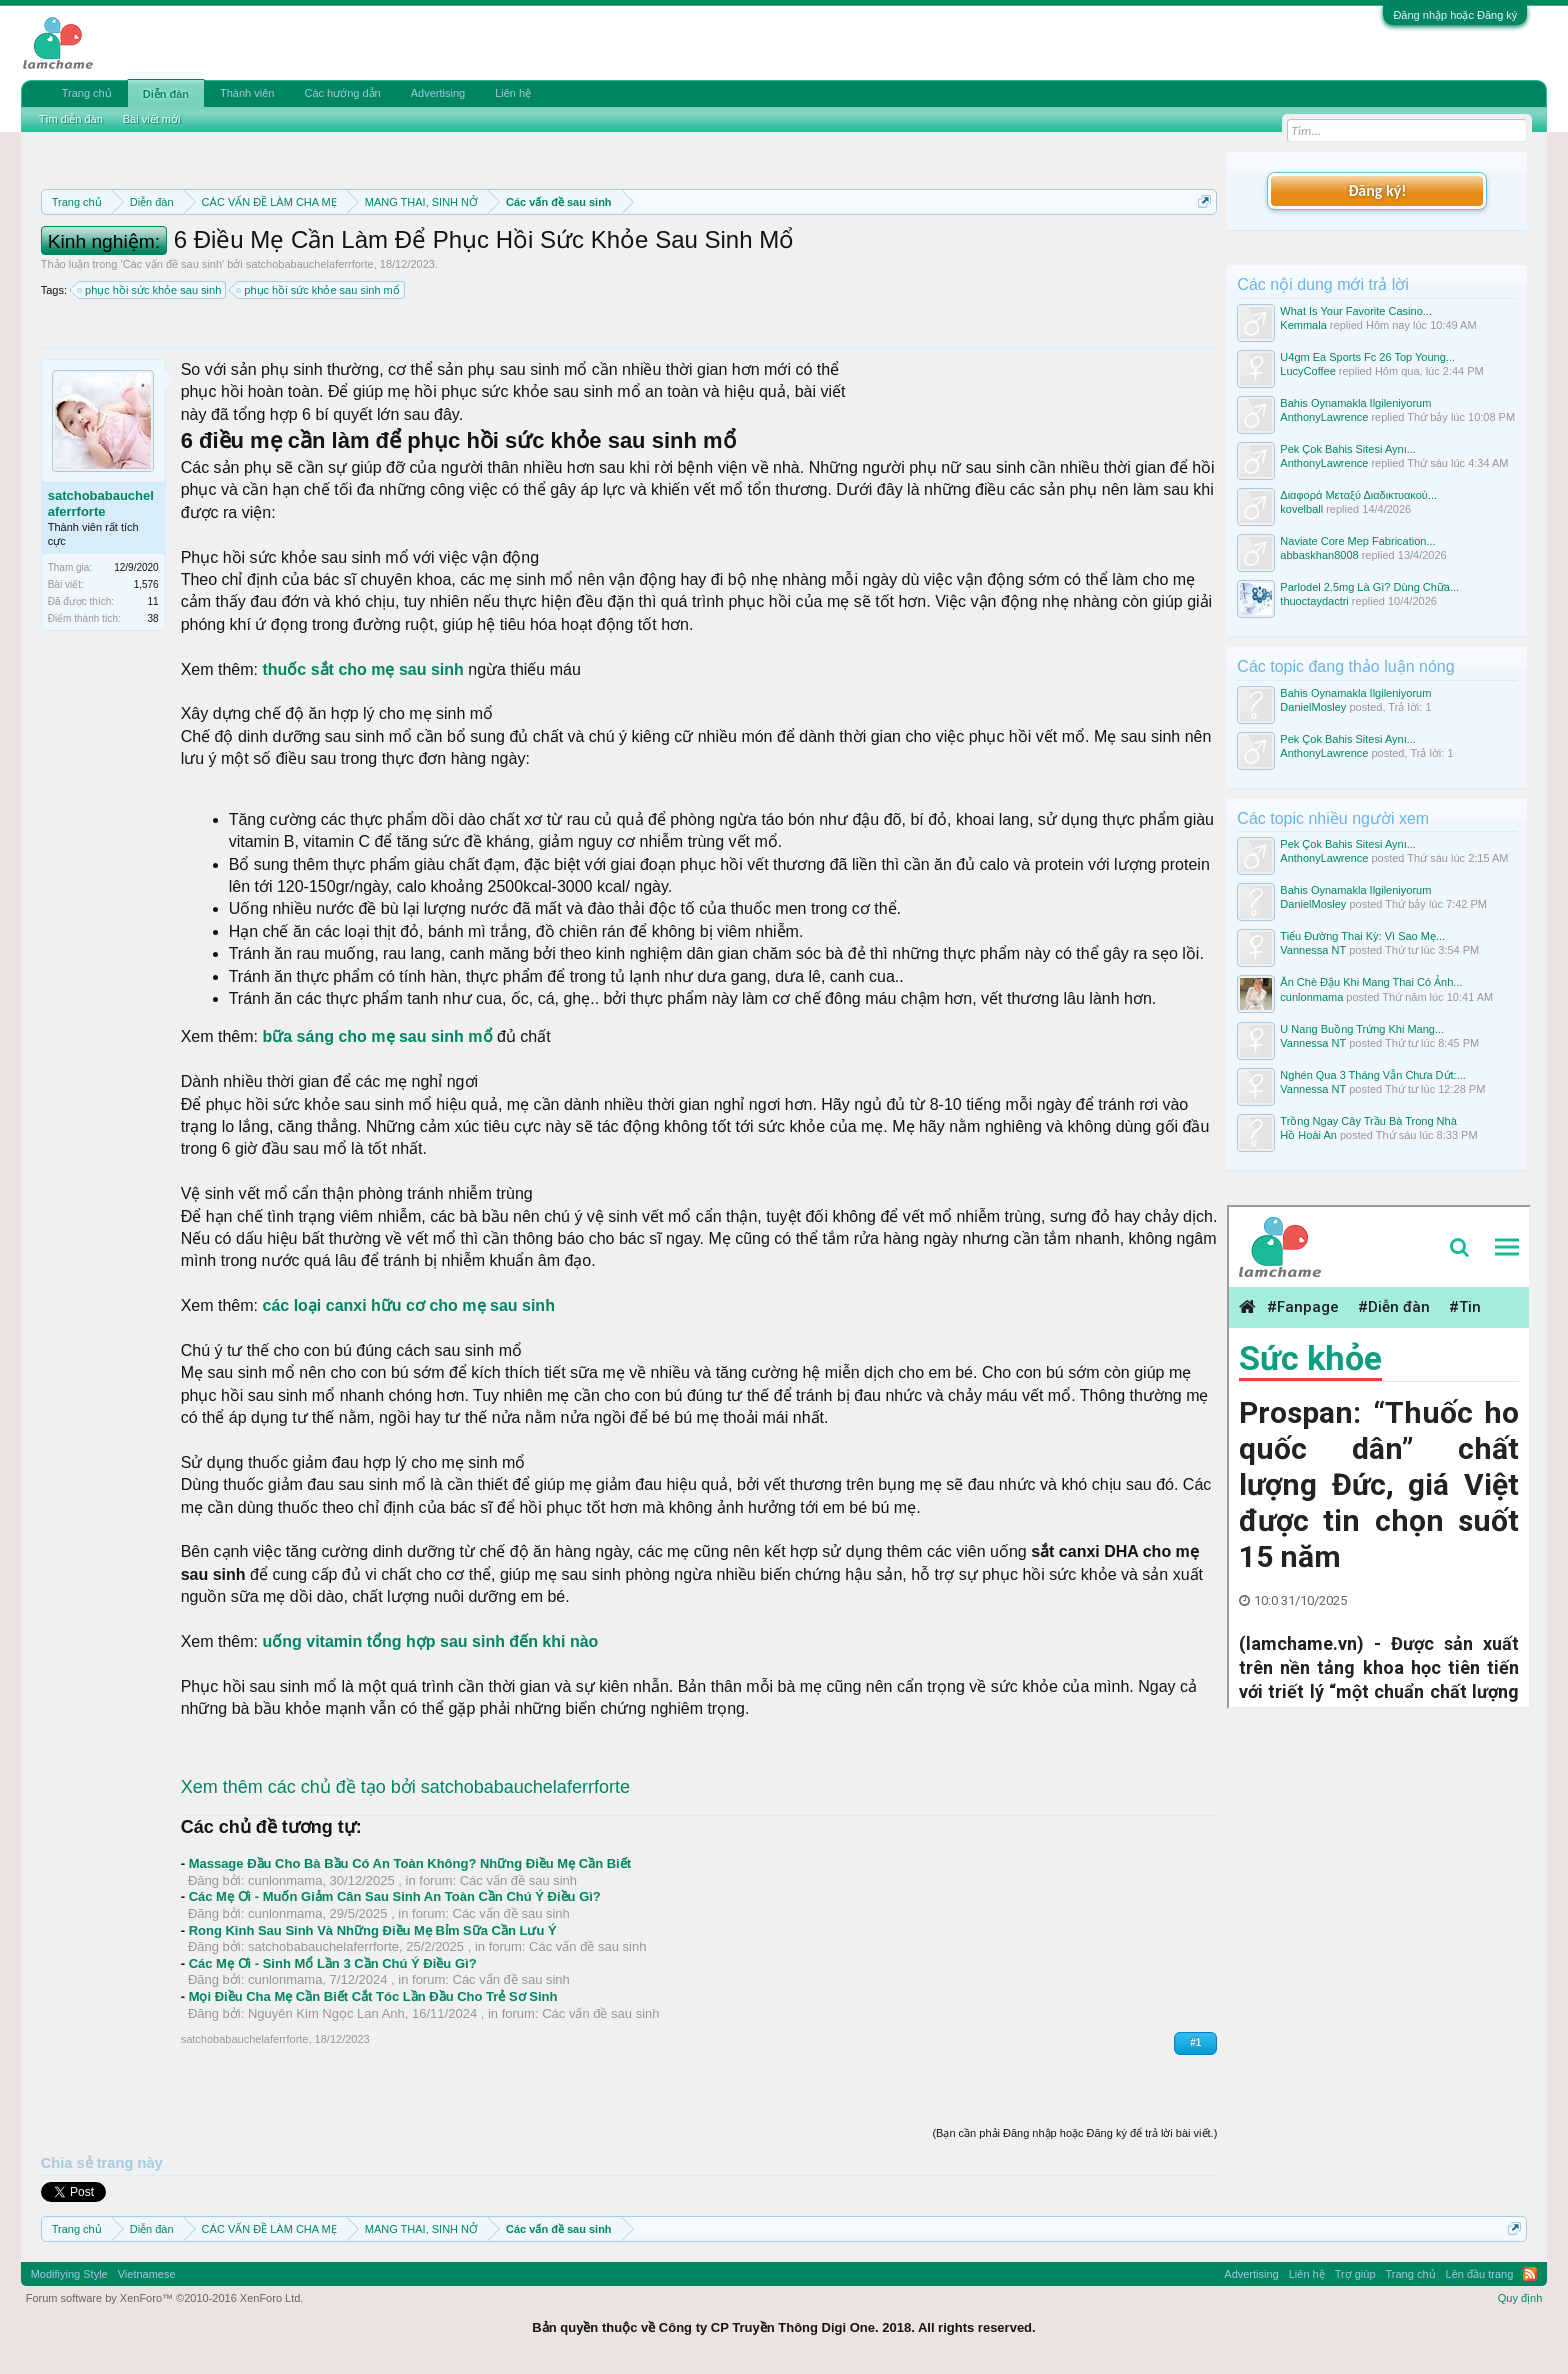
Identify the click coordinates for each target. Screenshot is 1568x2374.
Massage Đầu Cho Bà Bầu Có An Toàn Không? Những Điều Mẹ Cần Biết (410, 1863)
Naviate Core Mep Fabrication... (1357, 541)
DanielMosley (1313, 707)
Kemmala (1303, 325)
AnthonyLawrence (1324, 417)
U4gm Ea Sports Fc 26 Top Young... (1367, 357)
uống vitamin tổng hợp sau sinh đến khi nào (428, 1641)
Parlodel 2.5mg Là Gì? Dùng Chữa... (1369, 587)
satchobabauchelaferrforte (310, 264)
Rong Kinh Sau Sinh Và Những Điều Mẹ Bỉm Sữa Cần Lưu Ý (373, 1930)
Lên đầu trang (1480, 2274)
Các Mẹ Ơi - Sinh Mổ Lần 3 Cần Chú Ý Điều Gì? (333, 1963)
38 (153, 618)
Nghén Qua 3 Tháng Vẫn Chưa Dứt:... (1373, 1075)
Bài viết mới (152, 119)
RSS (1530, 2274)
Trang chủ (87, 93)
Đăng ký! (1377, 190)
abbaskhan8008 (1319, 555)
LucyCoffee (1307, 371)
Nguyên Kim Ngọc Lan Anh (326, 2013)
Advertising (438, 93)
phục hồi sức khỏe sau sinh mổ (318, 290)
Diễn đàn (166, 94)
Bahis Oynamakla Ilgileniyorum (1355, 403)
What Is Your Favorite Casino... (1356, 311)
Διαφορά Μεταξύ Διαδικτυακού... (1358, 495)
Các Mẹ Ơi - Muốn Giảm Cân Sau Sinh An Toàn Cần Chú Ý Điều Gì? (395, 1896)
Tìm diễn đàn (71, 119)
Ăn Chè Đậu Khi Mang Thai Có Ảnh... (1371, 982)
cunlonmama (285, 1880)
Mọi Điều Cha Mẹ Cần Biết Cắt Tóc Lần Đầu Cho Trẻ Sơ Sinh (373, 1996)
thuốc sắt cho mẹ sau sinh (365, 669)
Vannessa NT (1313, 950)
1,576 (146, 584)
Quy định (1520, 2298)
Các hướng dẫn (342, 93)
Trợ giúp (1355, 2274)
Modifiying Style (69, 2274)
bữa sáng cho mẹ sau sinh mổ (377, 1036)
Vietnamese (147, 2274)
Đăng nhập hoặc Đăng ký (1455, 15)
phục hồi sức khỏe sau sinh (150, 290)
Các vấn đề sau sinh (172, 264)
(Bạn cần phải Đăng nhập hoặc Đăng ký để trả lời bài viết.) (1074, 2133)
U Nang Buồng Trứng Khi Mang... (1362, 1029)
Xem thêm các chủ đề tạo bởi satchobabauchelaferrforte (405, 1787)
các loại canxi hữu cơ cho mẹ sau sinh (408, 1305)
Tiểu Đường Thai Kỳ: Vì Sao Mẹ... (1362, 936)
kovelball (1301, 509)
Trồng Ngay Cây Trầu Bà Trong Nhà (1368, 1121)
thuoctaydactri (1314, 601)
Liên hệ (513, 93)
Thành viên (247, 93)
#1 (1195, 2042)
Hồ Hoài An (1308, 1135)
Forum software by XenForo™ (165, 2298)
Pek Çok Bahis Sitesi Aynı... (1348, 449)
